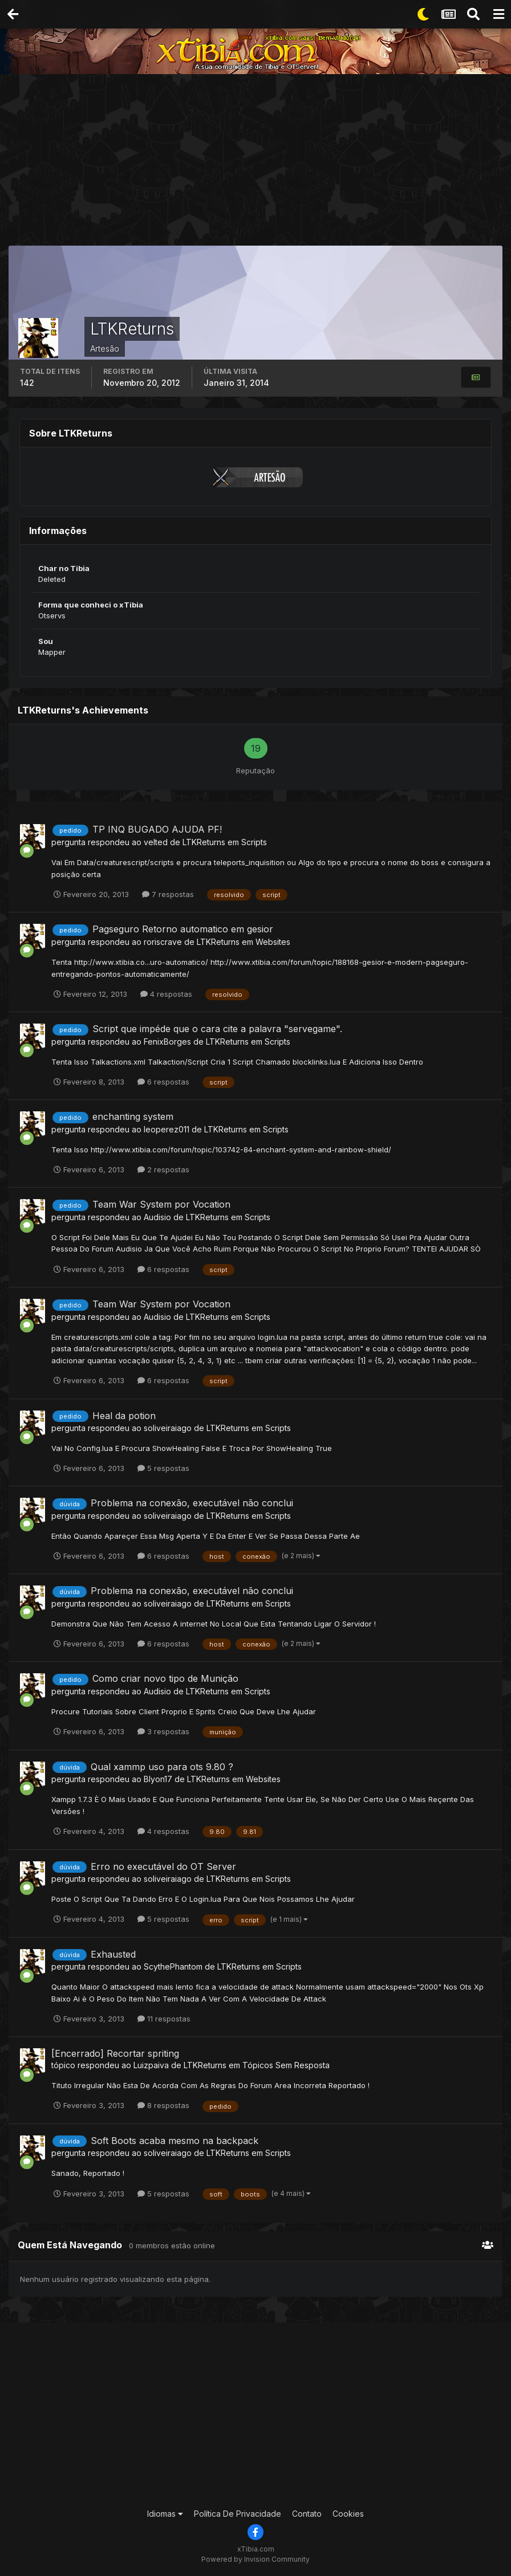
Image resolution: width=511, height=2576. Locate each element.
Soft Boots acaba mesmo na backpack (174, 2140)
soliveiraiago (168, 1428)
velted (156, 842)
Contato (307, 2513)
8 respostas (163, 2105)
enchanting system (132, 1116)
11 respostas (163, 2018)
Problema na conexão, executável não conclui (192, 1503)
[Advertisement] (260, 162)
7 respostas (168, 894)
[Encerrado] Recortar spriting (115, 2053)
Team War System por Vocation (161, 1204)
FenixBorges (167, 1041)
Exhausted (113, 1954)
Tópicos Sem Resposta (286, 2065)
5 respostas (163, 1468)
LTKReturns (203, 842)
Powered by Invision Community (255, 2559)
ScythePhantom (173, 1966)
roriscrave (163, 942)
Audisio (157, 1217)
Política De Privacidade (237, 2513)
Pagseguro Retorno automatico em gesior (182, 929)
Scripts (254, 842)
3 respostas (163, 1731)
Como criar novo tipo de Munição (165, 1678)
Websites (273, 942)
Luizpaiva (151, 2065)
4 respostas (166, 993)
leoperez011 (166, 1129)
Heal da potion (124, 1415)
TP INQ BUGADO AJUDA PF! (157, 829)
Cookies (348, 2513)
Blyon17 (158, 1779)
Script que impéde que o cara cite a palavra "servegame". (217, 1028)
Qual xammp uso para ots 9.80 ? (162, 1766)
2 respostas (163, 1169)
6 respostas (163, 1081)
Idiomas (165, 2513)
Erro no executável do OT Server (163, 1866)
